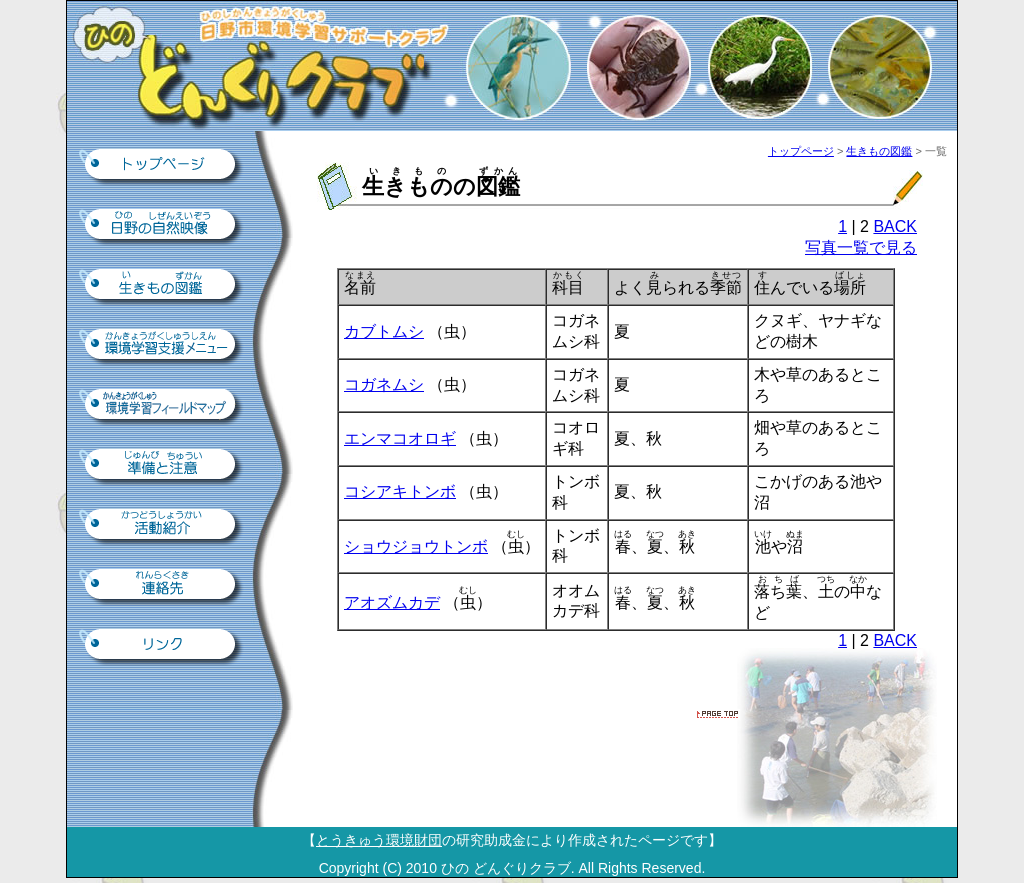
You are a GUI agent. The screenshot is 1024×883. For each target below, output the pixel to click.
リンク (162, 646)
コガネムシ (384, 384)
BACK (895, 226)
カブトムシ (384, 331)
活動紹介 (162, 526)
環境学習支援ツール (162, 346)
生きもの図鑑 (162, 286)
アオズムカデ (392, 602)
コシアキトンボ (400, 491)
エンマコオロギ (400, 438)
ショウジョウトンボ (416, 546)
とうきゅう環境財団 (379, 840)
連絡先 (162, 586)
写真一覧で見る (861, 247)
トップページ (162, 166)
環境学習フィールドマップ (162, 406)
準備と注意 (162, 466)
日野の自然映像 (162, 226)
